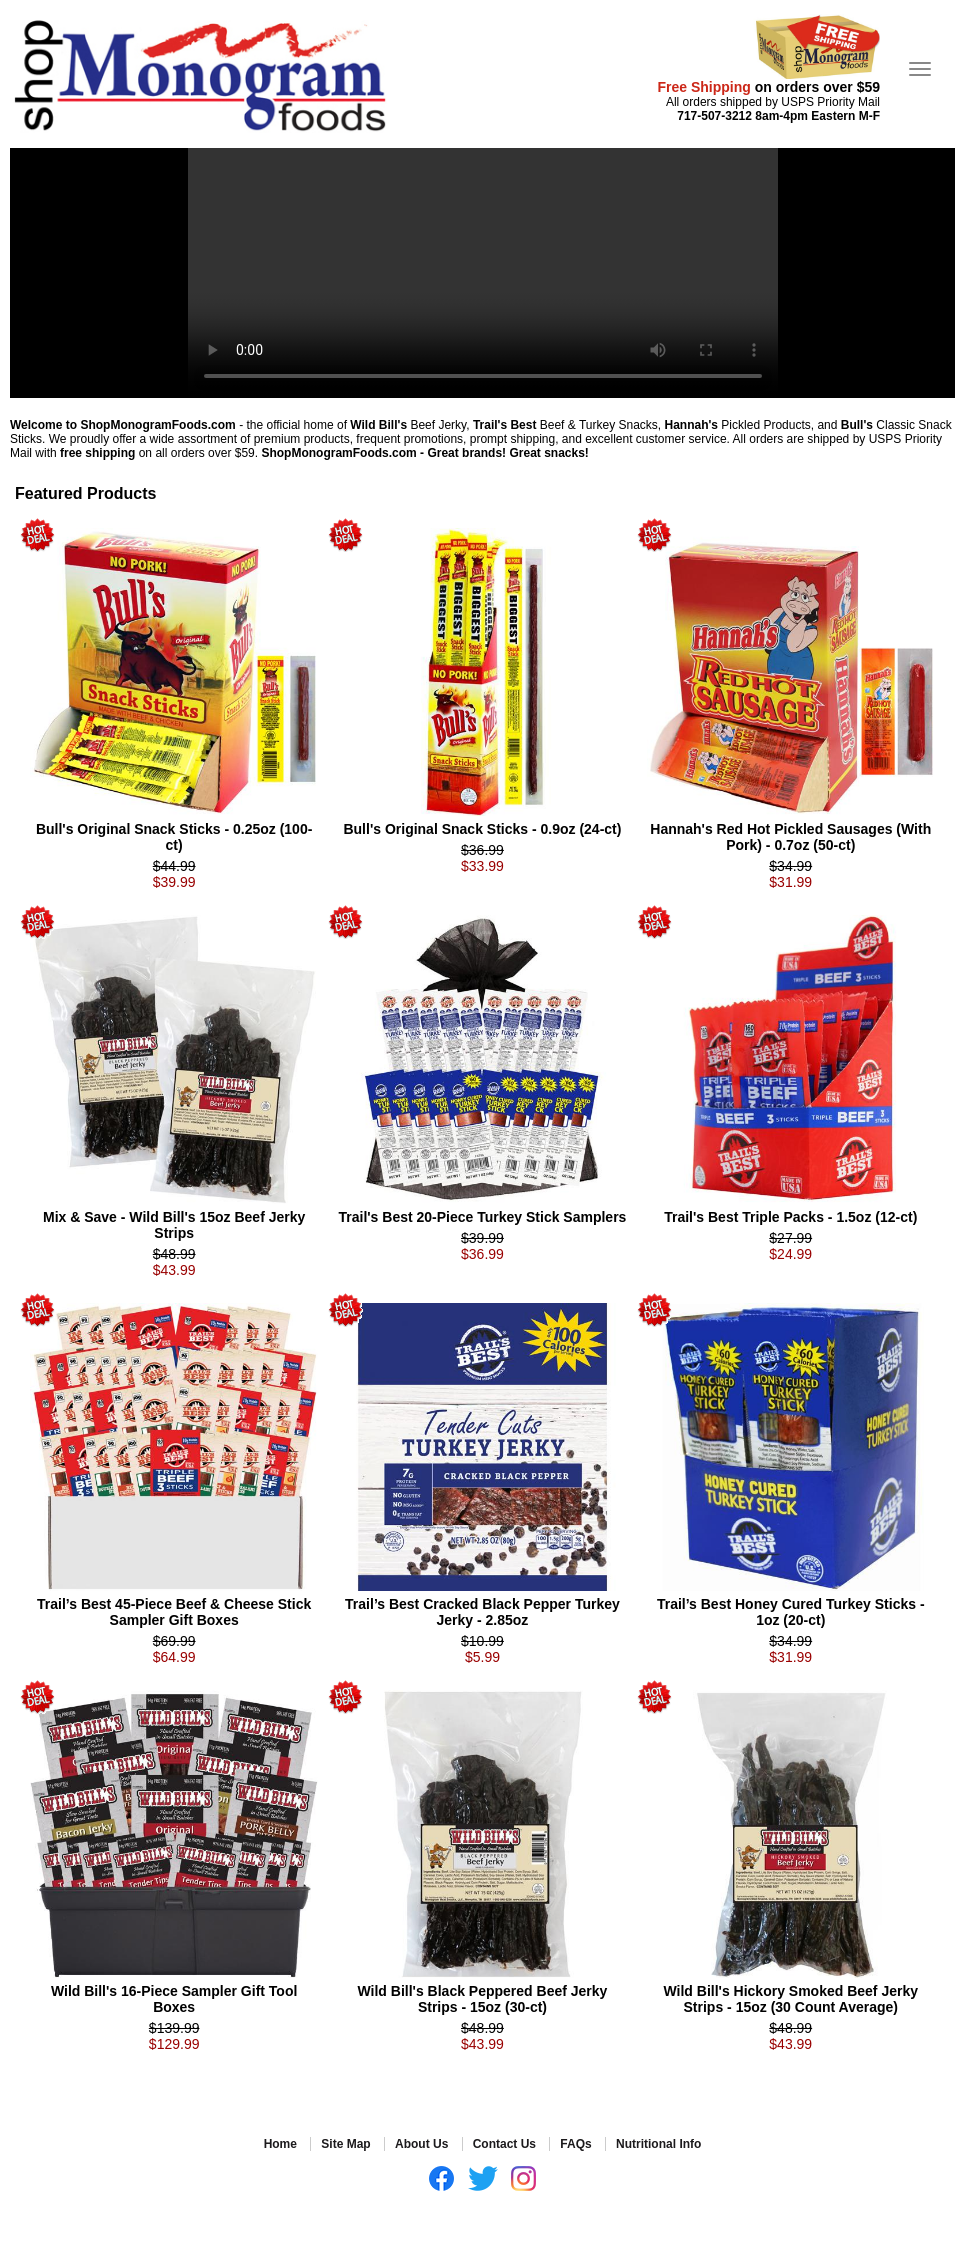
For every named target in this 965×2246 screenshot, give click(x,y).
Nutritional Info (658, 2144)
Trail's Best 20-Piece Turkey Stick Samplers (483, 1217)
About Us (421, 2144)
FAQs (575, 2144)
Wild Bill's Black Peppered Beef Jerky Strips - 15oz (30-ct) (483, 1999)
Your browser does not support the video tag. (483, 273)
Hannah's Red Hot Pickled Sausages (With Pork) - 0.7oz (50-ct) (790, 837)
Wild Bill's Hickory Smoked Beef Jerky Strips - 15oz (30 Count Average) (790, 1999)
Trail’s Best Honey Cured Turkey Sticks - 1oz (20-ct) (791, 1612)
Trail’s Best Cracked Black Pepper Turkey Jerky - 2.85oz (482, 1612)
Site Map (345, 2144)
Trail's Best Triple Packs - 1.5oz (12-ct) (790, 1217)
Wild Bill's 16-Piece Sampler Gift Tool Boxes (174, 1999)
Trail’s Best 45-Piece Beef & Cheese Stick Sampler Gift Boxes (174, 1612)
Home (280, 2144)
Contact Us (504, 2144)
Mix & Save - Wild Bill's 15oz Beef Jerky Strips (174, 1225)
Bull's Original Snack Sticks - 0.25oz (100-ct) (174, 837)
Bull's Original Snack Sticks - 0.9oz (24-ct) (482, 829)
